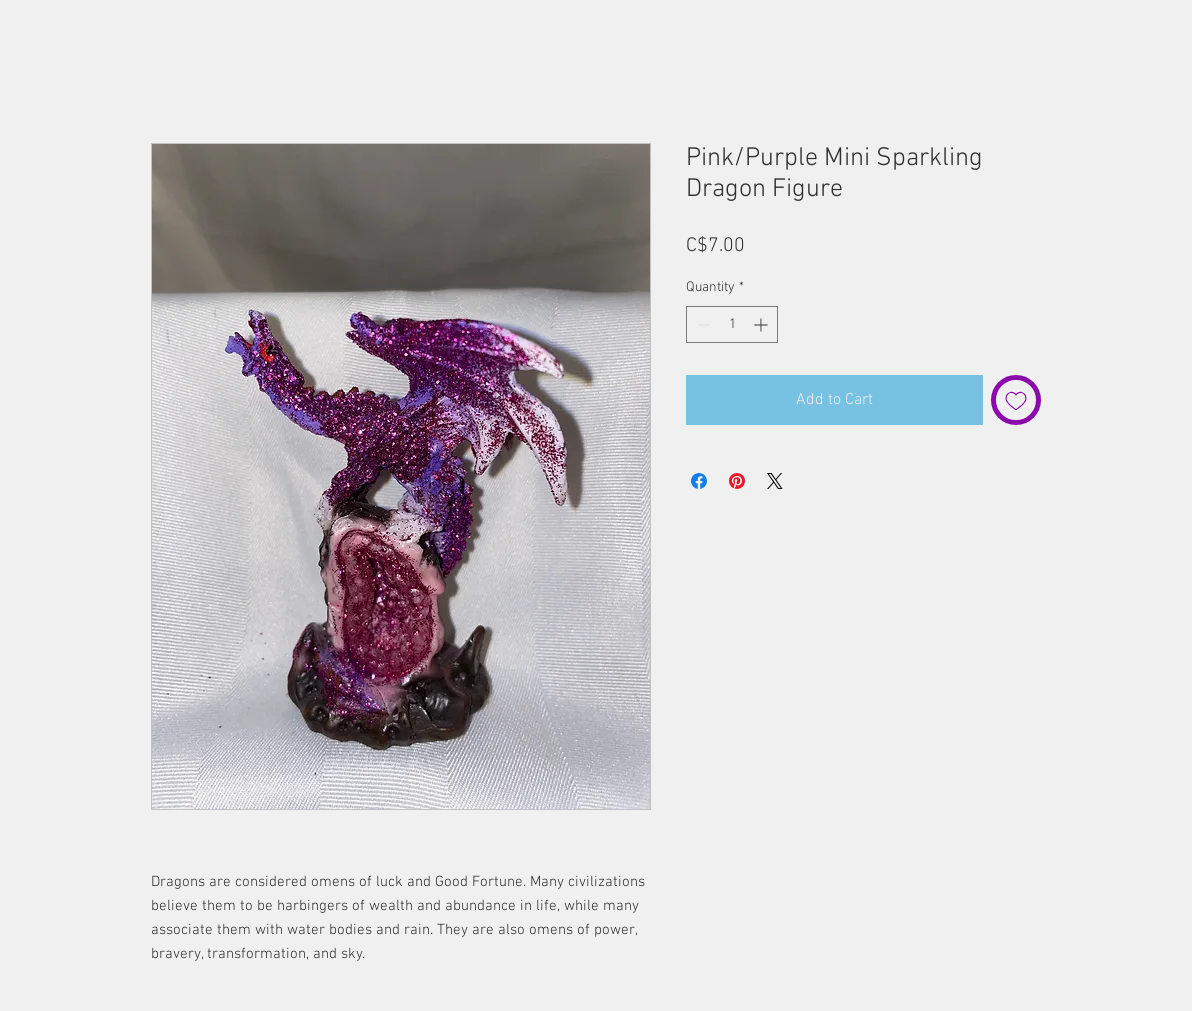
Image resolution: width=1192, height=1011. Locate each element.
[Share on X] (775, 481)
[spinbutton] (732, 324)
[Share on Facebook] (699, 481)
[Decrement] (701, 324)
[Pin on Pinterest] (737, 481)
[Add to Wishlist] (1016, 400)
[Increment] (762, 324)
